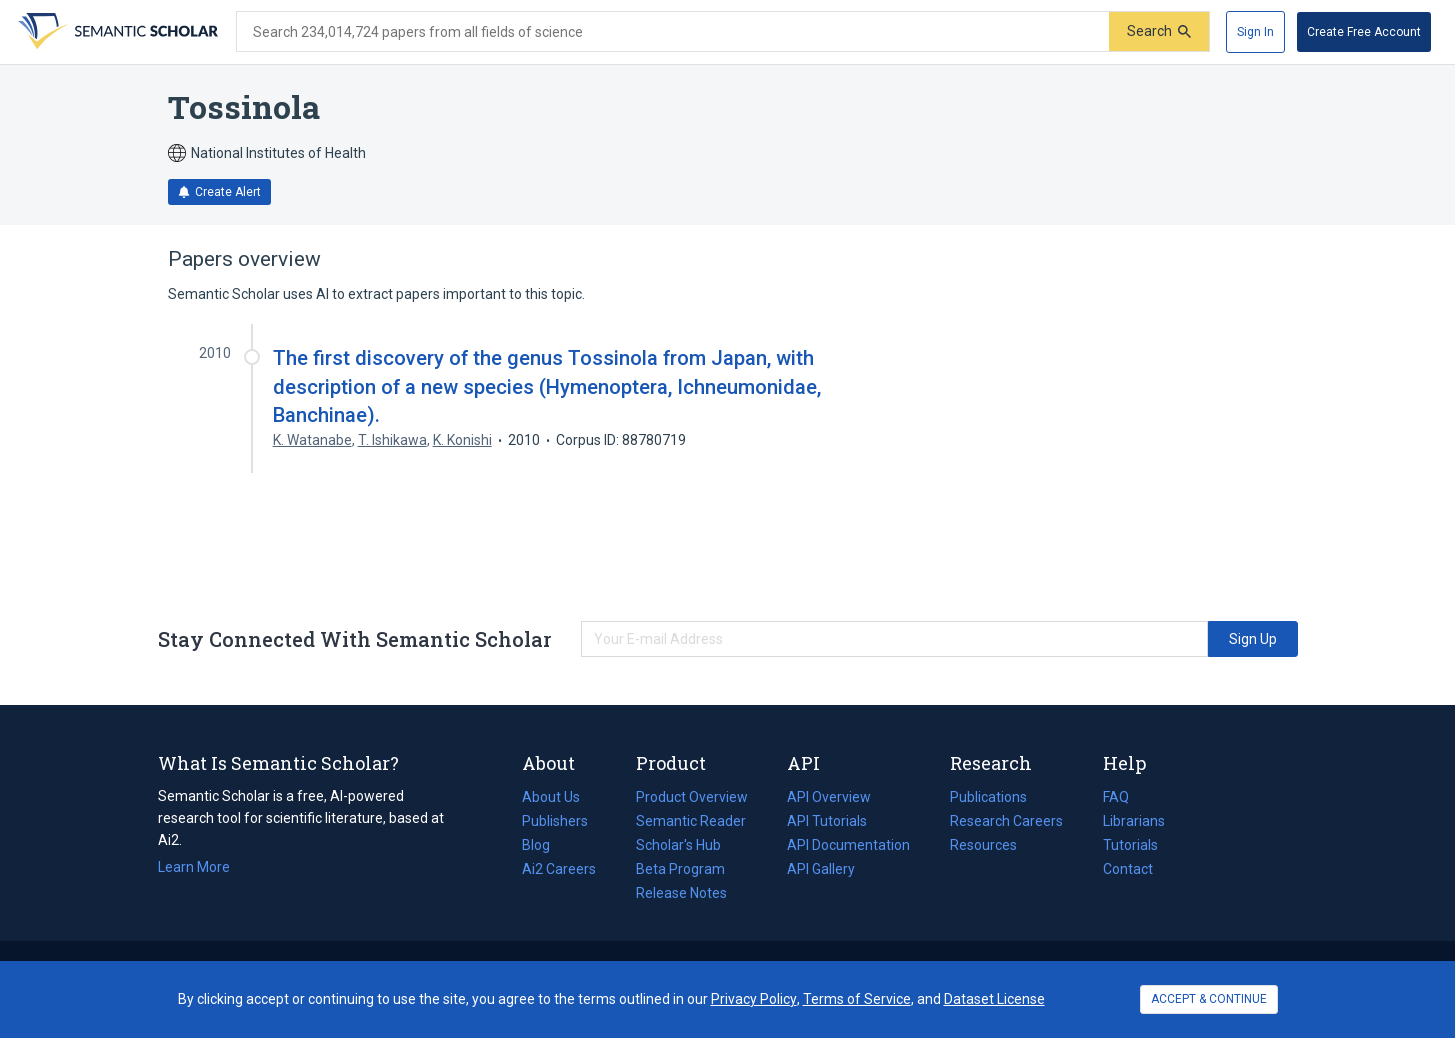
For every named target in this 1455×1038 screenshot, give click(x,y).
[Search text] (673, 32)
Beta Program (680, 869)
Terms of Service (857, 999)
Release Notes (681, 893)
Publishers (555, 821)
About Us (551, 797)
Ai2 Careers (559, 869)
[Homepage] (116, 32)
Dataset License (994, 999)
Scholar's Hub (678, 845)
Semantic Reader (691, 821)
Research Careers (1006, 821)
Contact (1128, 869)
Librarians (1134, 821)
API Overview (829, 797)
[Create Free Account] (1364, 32)
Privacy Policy (754, 999)
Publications (988, 797)
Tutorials (1130, 845)
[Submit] (1159, 31)
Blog (544, 845)
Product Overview (692, 797)
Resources (983, 845)
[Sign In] (1255, 32)
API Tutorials (827, 821)
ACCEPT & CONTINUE (1209, 999)
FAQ (1116, 797)
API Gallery (821, 869)
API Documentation (848, 845)
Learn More (194, 867)
